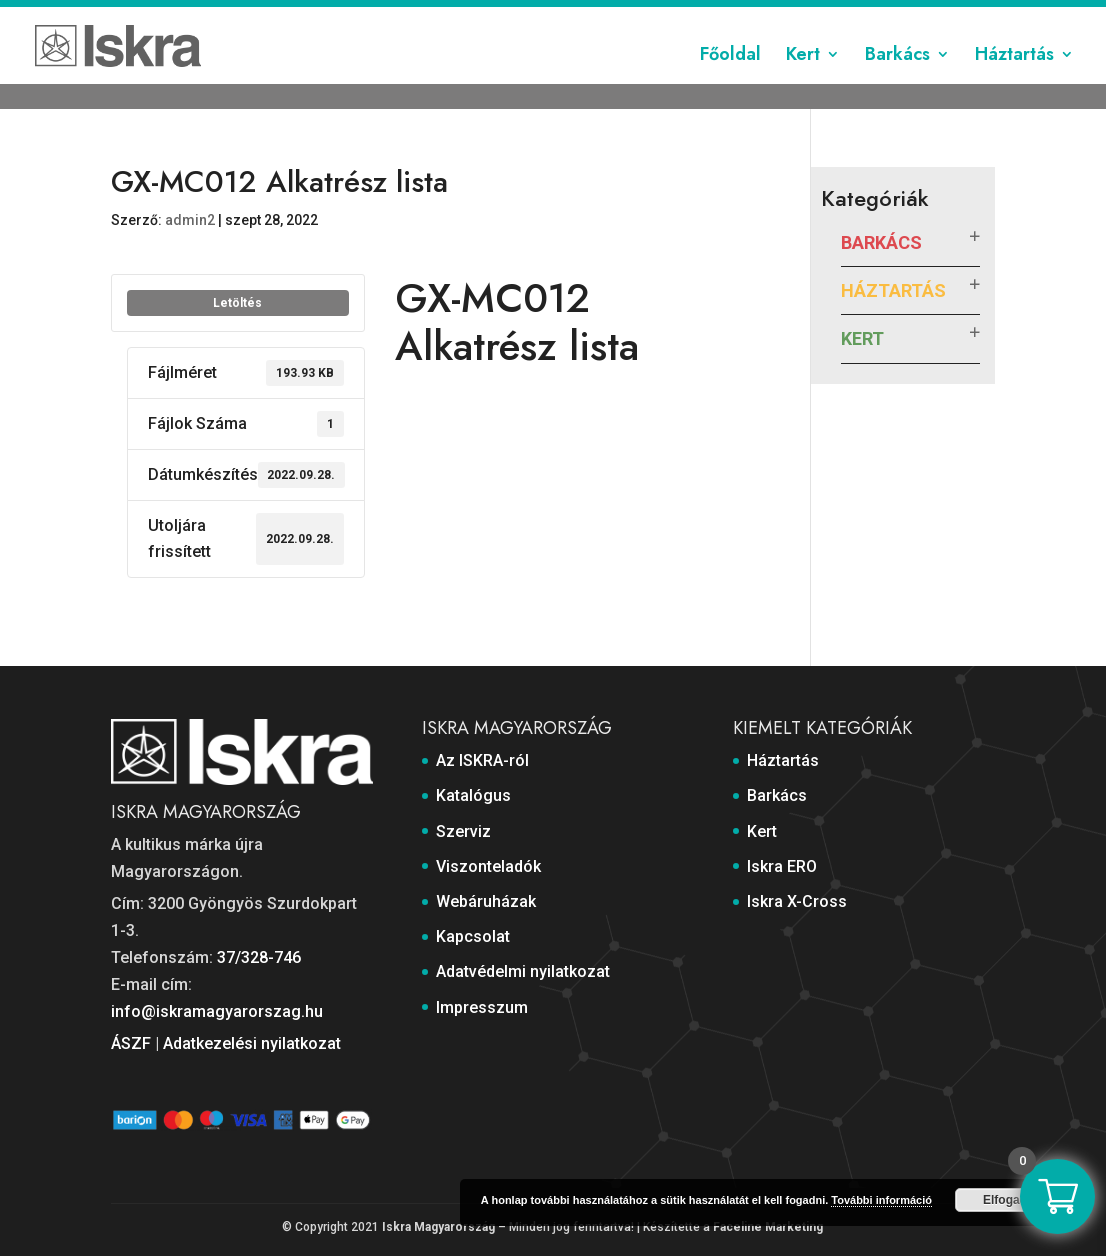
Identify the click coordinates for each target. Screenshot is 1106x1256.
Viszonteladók (493, 17)
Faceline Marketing (768, 1227)
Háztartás (1014, 83)
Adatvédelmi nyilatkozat (820, 17)
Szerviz (405, 17)
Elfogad (1005, 1200)
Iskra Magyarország (438, 1227)
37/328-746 (259, 957)
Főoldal (730, 83)
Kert (803, 83)
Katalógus (331, 17)
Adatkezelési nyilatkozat (252, 1043)
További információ (881, 1200)
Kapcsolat (694, 17)
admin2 (190, 220)
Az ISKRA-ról (241, 17)
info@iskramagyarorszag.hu (217, 1011)
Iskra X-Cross (797, 901)
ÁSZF (131, 1043)
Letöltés (237, 303)
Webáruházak (601, 17)
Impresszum (955, 17)
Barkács (897, 83)
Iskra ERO (782, 866)
